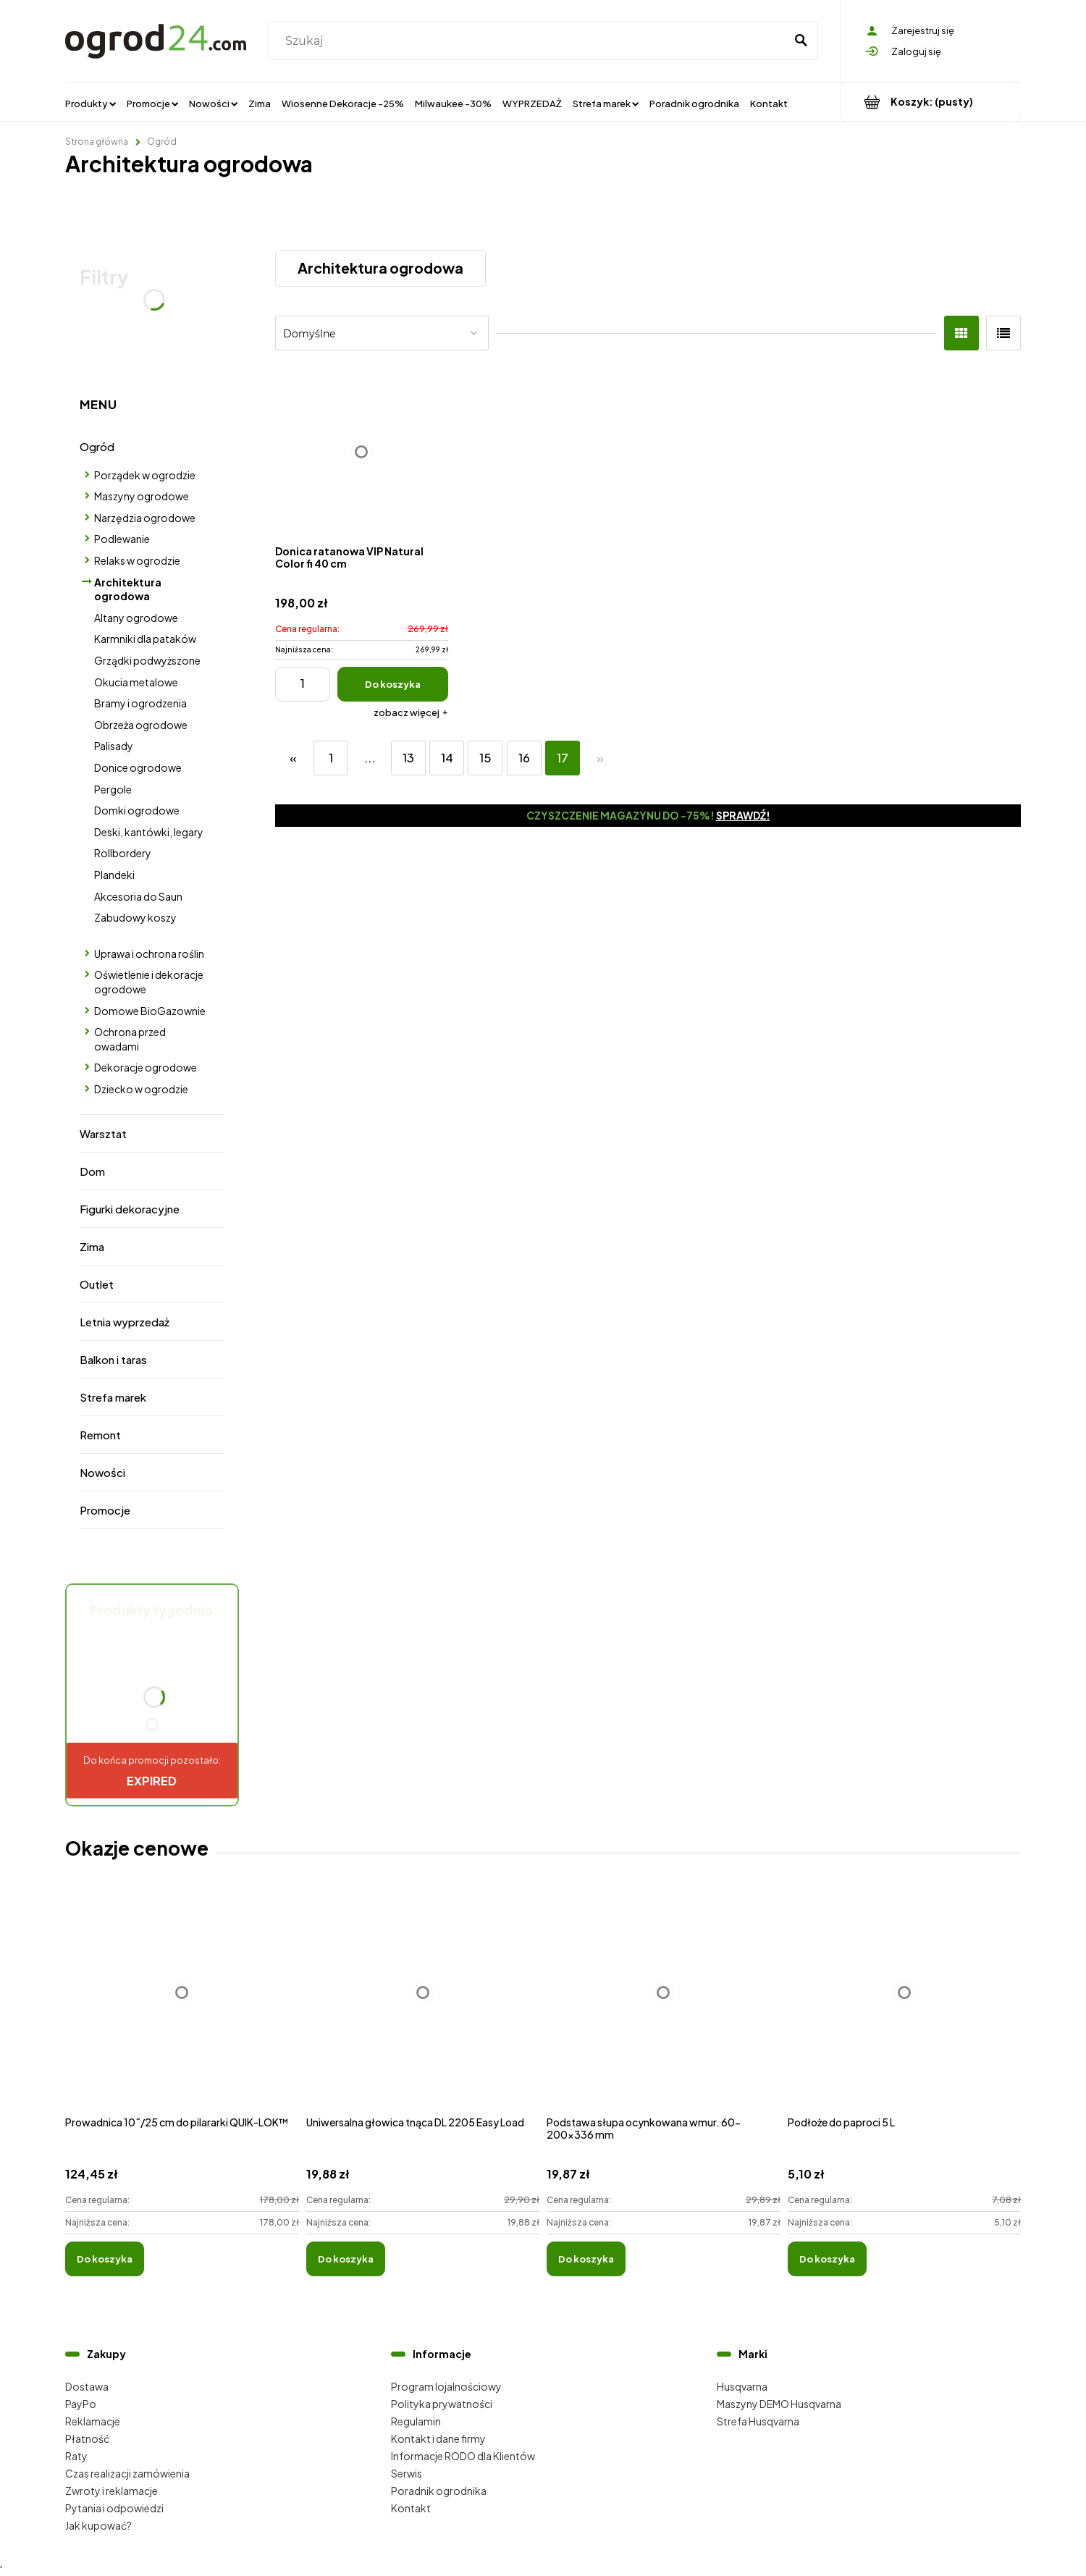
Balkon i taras (113, 1359)
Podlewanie (122, 538)
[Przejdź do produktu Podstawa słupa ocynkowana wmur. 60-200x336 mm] (663, 2008)
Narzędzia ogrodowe (144, 517)
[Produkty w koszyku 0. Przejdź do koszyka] (931, 102)
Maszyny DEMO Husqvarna (779, 2403)
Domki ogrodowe (137, 810)
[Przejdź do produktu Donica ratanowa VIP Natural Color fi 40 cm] (361, 451)
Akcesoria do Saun (138, 896)
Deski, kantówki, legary (148, 831)
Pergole (113, 789)
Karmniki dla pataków (145, 638)
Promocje (105, 1510)
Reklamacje (92, 2421)
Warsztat (103, 1133)
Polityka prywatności (441, 2403)
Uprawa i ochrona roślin (149, 953)
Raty (76, 2455)
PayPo (80, 2403)
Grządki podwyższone (147, 660)
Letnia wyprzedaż (124, 1322)
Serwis (406, 2473)
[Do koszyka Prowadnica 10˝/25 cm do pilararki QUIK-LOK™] (104, 2259)
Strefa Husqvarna (758, 2421)
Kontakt (411, 2507)
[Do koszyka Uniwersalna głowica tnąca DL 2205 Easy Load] (345, 2259)
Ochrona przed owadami (130, 1039)
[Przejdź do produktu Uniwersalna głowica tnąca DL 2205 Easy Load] (423, 2008)
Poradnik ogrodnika (439, 2490)
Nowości (102, 1472)
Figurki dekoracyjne (130, 1209)
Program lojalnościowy (446, 2386)
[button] (411, 712)
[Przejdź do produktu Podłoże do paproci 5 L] (905, 2008)
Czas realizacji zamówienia (127, 2473)
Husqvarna (742, 2386)
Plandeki (114, 874)
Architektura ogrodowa (127, 589)
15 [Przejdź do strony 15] (485, 757)
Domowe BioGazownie (150, 1010)
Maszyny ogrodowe (141, 495)
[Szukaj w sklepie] (529, 41)
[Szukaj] (800, 41)
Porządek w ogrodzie (144, 474)
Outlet (97, 1284)
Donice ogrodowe (138, 767)
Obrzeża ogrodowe (141, 724)
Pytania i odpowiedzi (114, 2507)
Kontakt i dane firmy (438, 2438)
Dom (92, 1171)
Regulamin (416, 2421)
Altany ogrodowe (136, 617)
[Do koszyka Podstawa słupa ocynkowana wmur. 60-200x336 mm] (586, 2259)
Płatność (87, 2438)
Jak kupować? (98, 2525)
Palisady (113, 745)
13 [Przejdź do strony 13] (408, 757)
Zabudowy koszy (135, 917)
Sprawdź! (743, 815)
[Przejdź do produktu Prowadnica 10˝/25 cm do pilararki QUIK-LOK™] (182, 2008)
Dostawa (87, 2386)
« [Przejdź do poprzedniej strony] (293, 757)
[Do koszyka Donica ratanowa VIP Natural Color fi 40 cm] (392, 684)
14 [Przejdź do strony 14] (447, 757)
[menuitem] (90, 103)
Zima (92, 1246)
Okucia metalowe (136, 682)
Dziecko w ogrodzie (141, 1088)
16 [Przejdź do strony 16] (524, 757)
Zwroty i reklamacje (111, 2490)
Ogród (97, 446)
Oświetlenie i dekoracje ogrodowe (148, 982)
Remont (100, 1434)
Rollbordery (122, 852)
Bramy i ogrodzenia (140, 703)
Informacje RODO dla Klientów (463, 2455)
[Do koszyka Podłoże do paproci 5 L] (827, 2259)
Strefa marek (113, 1397)
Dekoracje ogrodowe (145, 1067)
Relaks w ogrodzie (137, 560)
